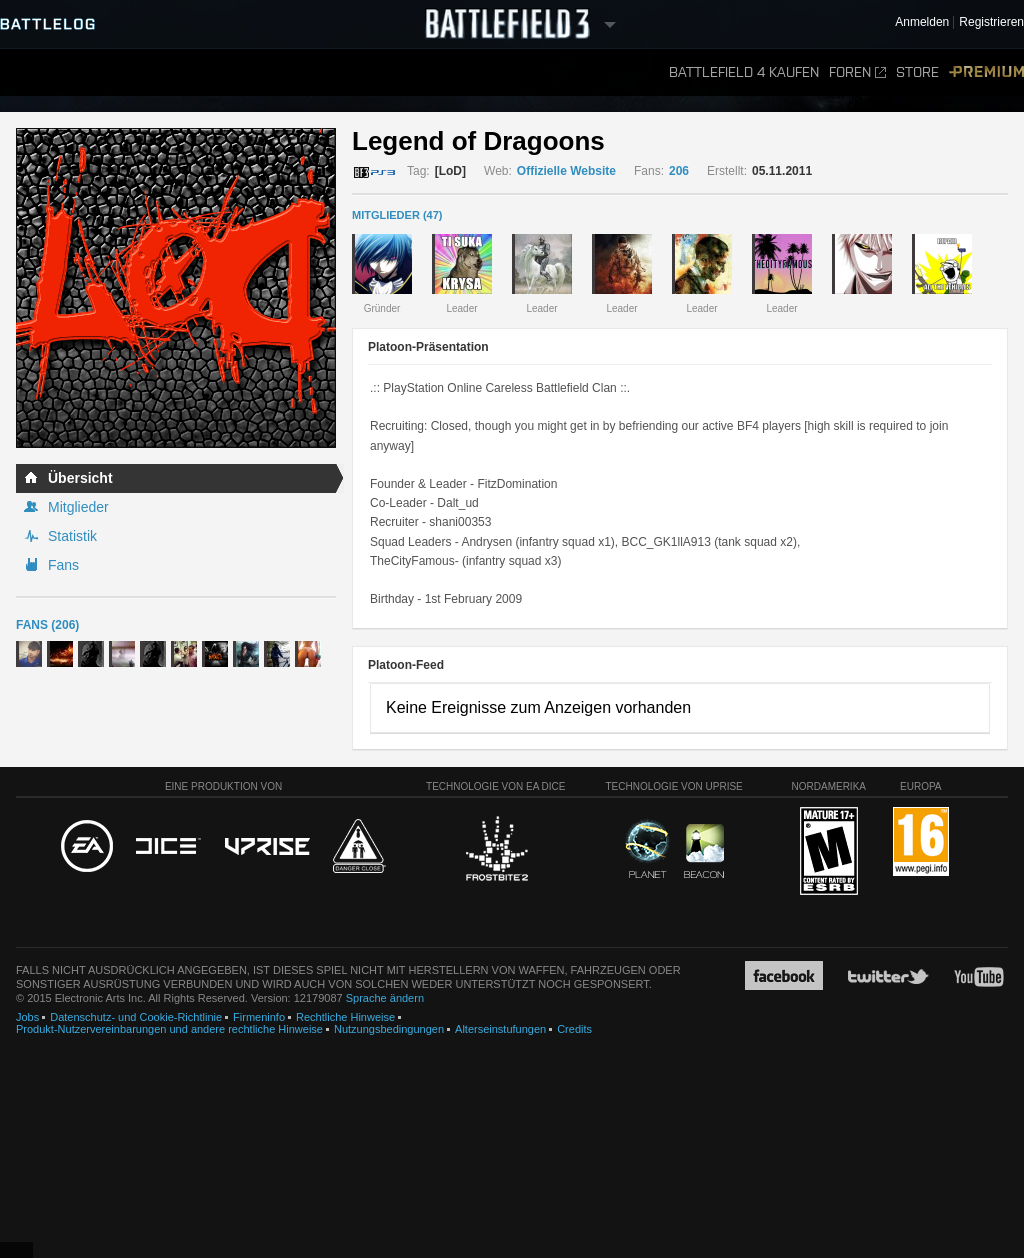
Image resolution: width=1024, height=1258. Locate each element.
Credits (574, 1029)
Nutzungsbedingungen (389, 1029)
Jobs (27, 1017)
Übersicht (80, 478)
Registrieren (991, 22)
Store (917, 72)
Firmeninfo (259, 1017)
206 (679, 171)
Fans (63, 565)
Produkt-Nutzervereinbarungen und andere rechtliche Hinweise (169, 1029)
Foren (857, 72)
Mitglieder (78, 507)
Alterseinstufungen (500, 1029)
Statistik (72, 536)
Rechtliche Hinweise (345, 1017)
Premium (986, 72)
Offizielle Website (566, 171)
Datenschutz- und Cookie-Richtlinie (136, 1017)
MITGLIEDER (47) (397, 215)
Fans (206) (47, 625)
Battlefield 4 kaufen (744, 72)
